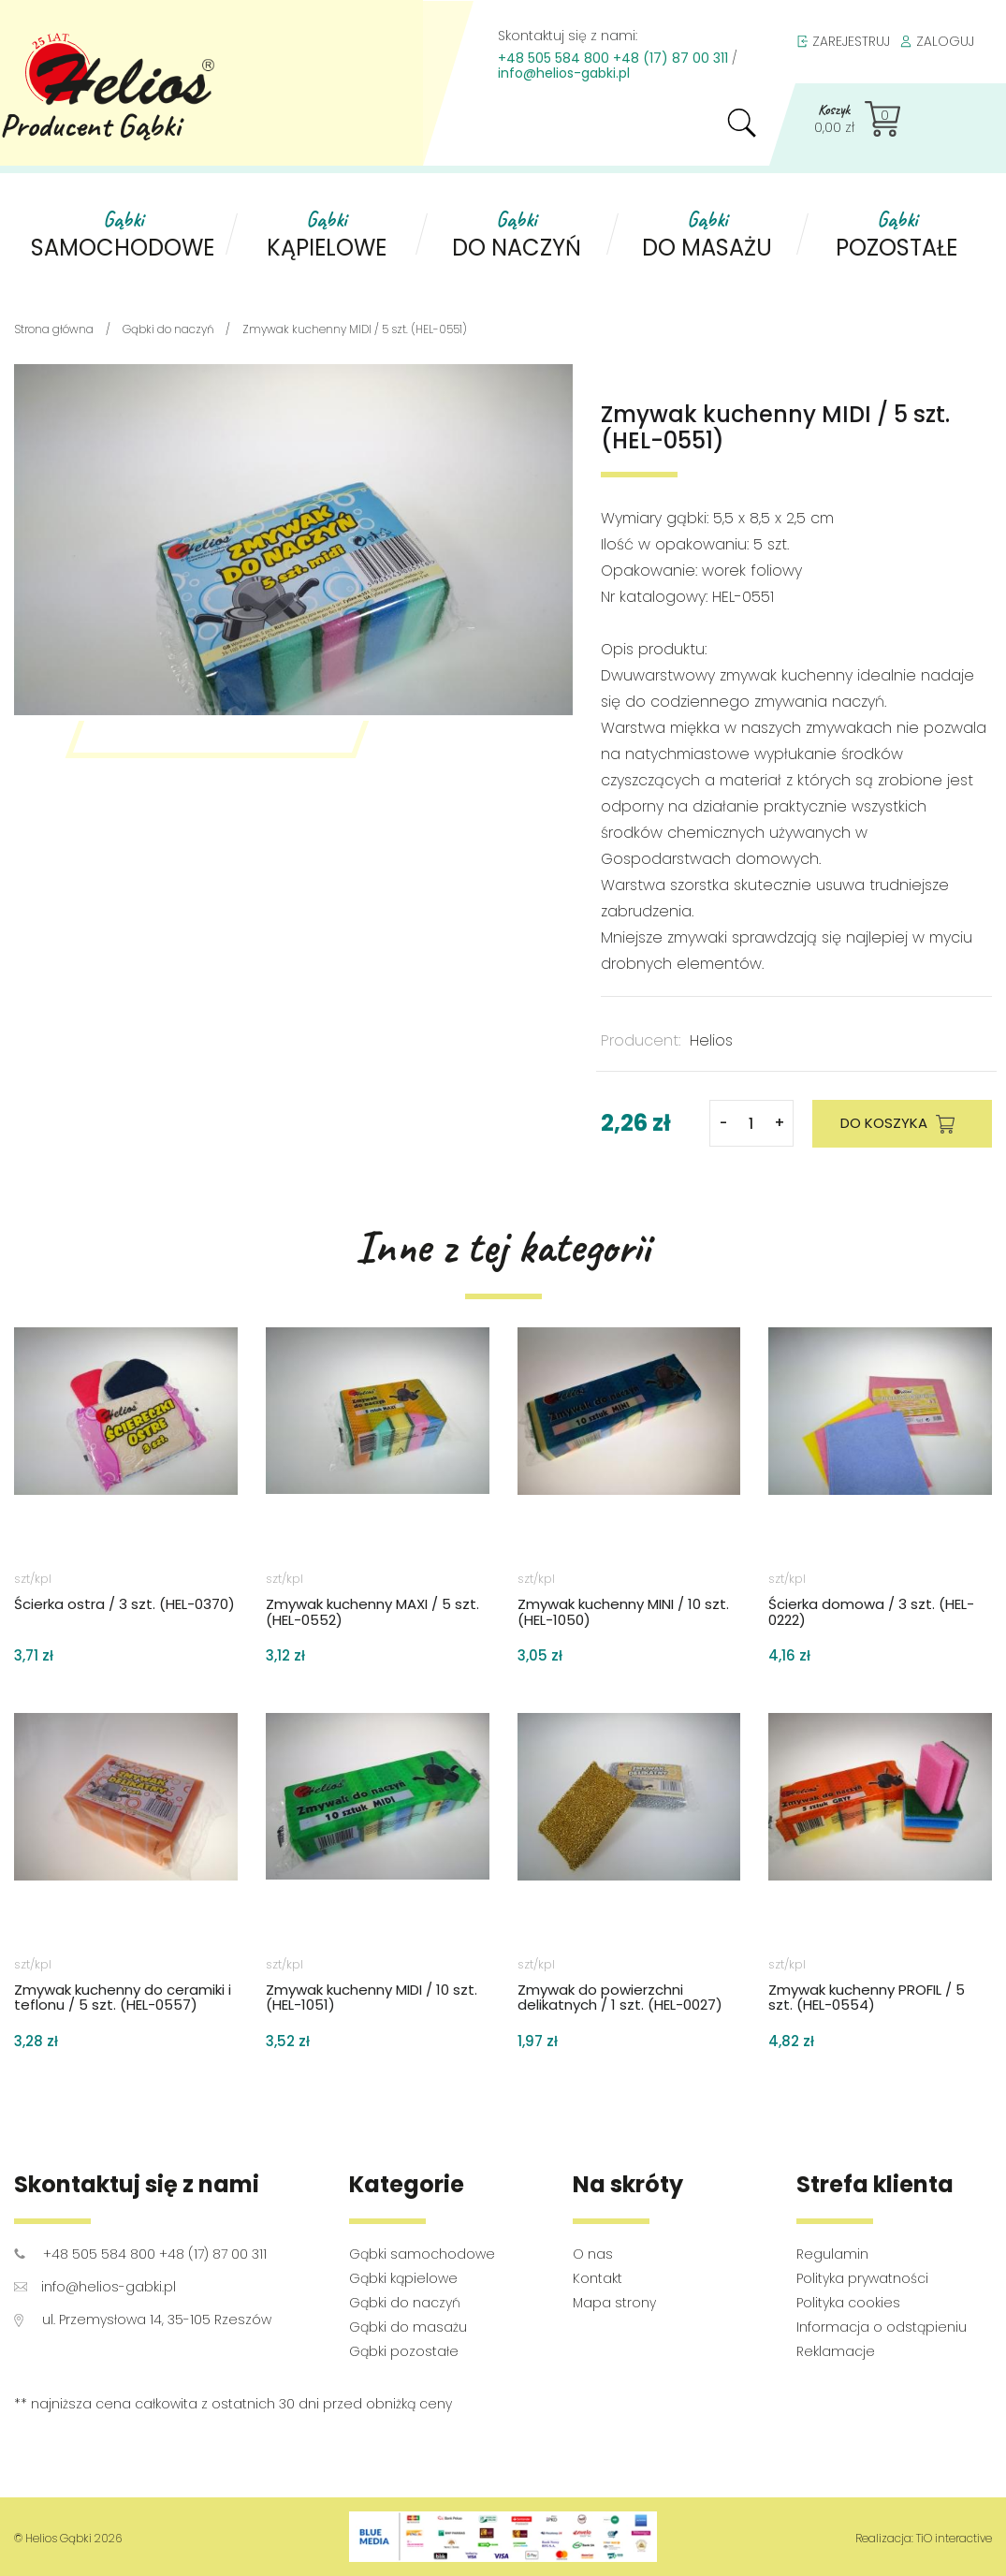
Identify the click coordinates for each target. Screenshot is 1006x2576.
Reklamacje (835, 2351)
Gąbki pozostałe (404, 2351)
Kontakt (597, 2278)
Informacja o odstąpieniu (881, 2327)
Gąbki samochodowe (422, 2254)
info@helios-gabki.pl (564, 73)
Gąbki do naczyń (404, 2302)
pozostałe (897, 234)
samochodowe (122, 234)
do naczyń (516, 234)
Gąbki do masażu (408, 2327)
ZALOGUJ (936, 42)
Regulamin (832, 2254)
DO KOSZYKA (902, 1124)
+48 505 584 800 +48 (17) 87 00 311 (613, 58)
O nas (593, 2254)
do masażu (707, 234)
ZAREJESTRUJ (842, 42)
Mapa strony (614, 2302)
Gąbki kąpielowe (403, 2278)
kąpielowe (326, 234)
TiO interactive (954, 2538)
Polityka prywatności (862, 2278)
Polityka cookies (848, 2302)
